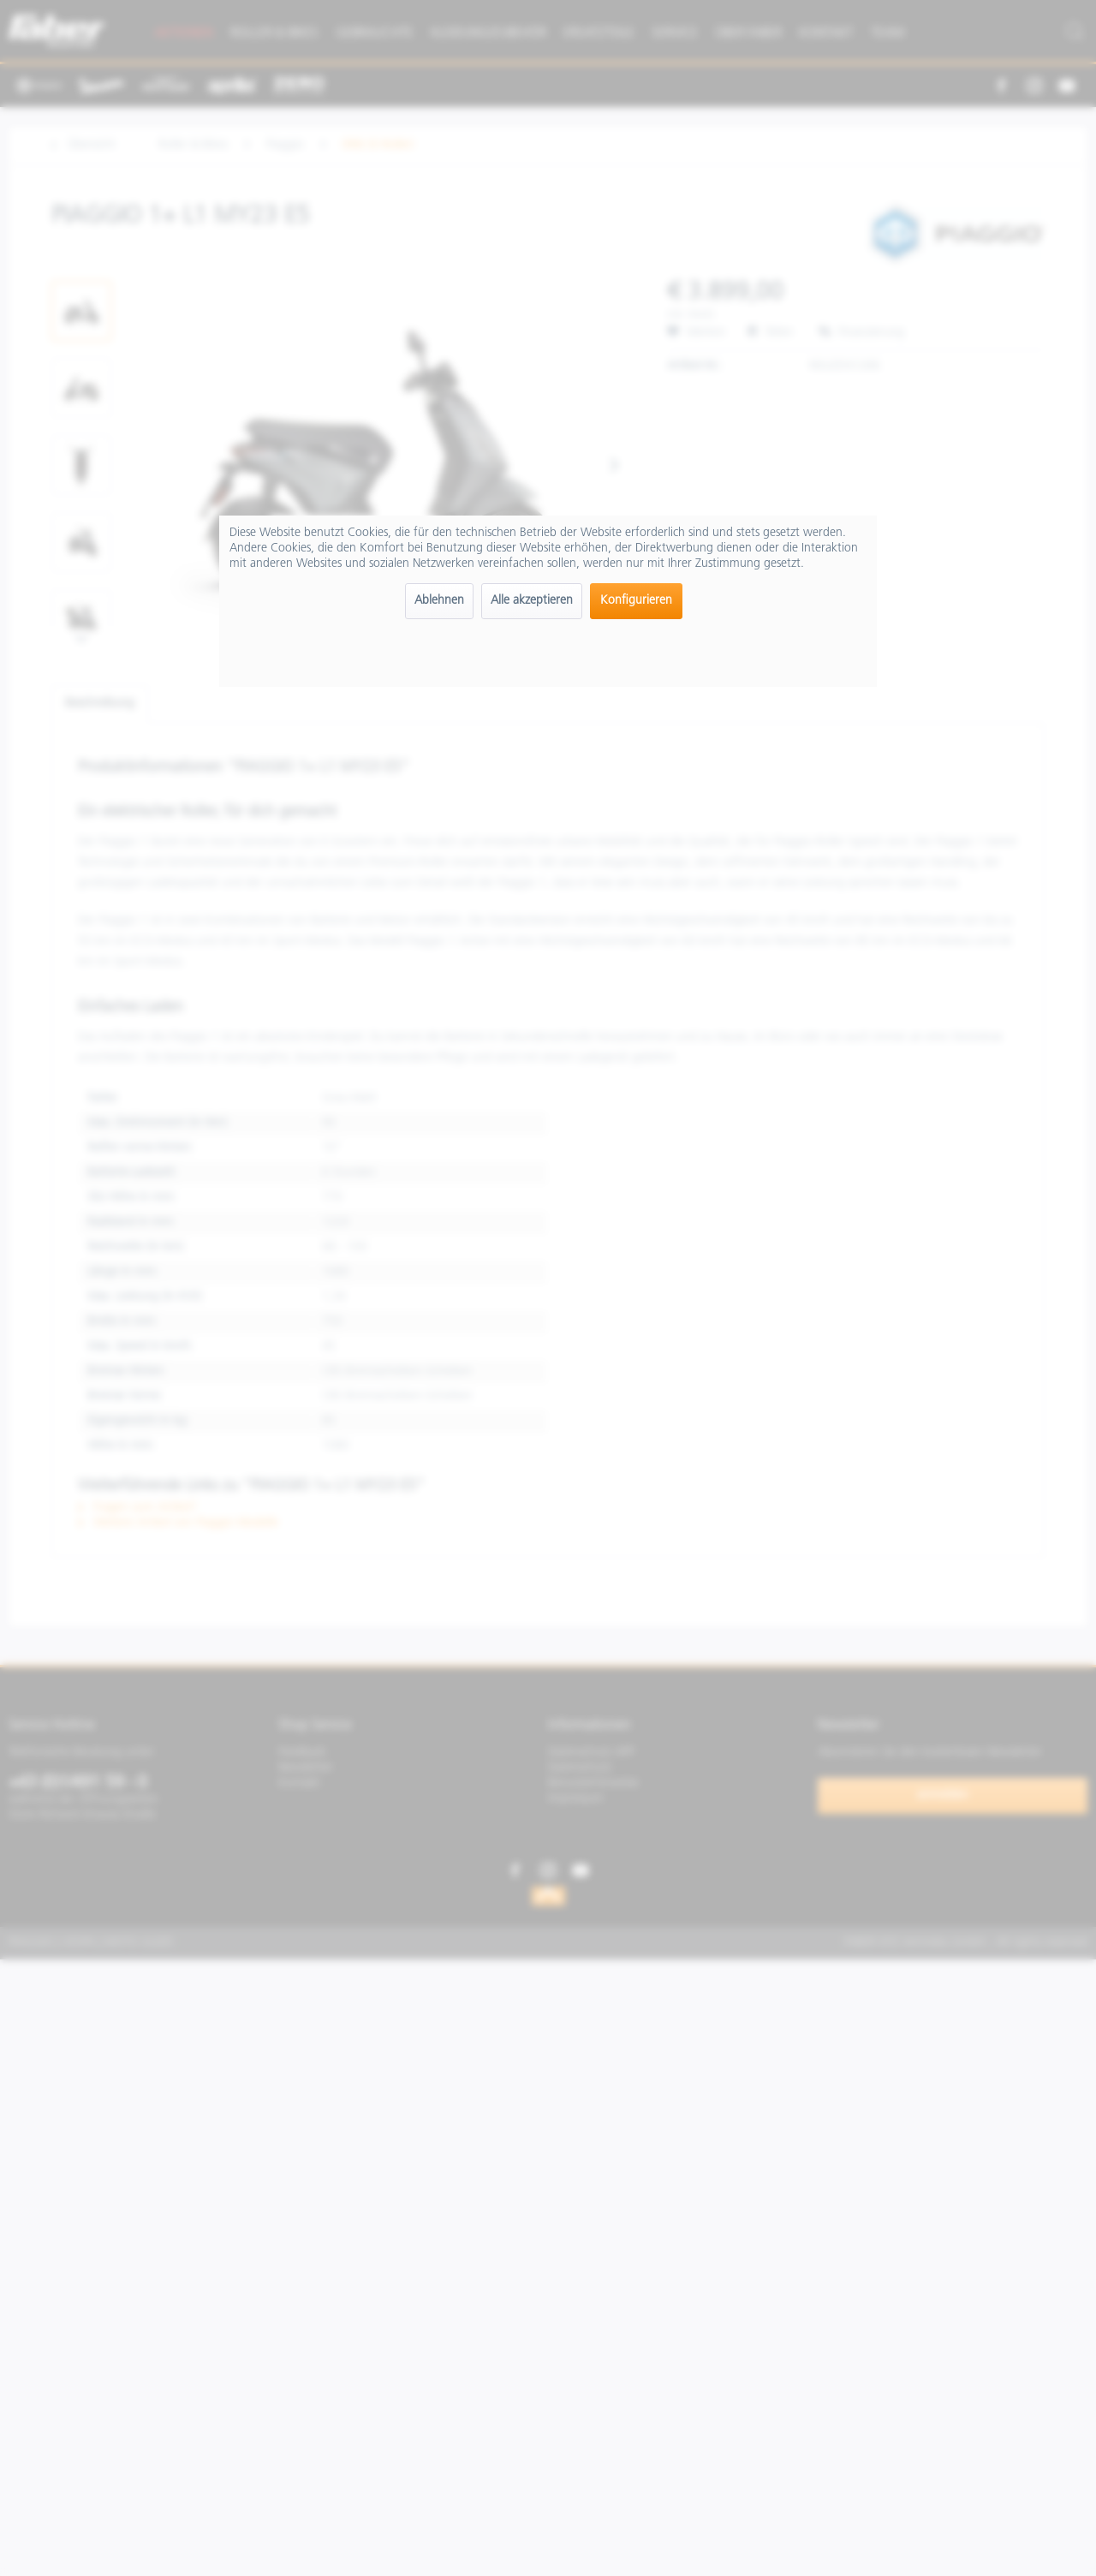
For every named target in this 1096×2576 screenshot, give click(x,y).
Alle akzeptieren (532, 600)
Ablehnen (439, 600)
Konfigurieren (636, 600)
